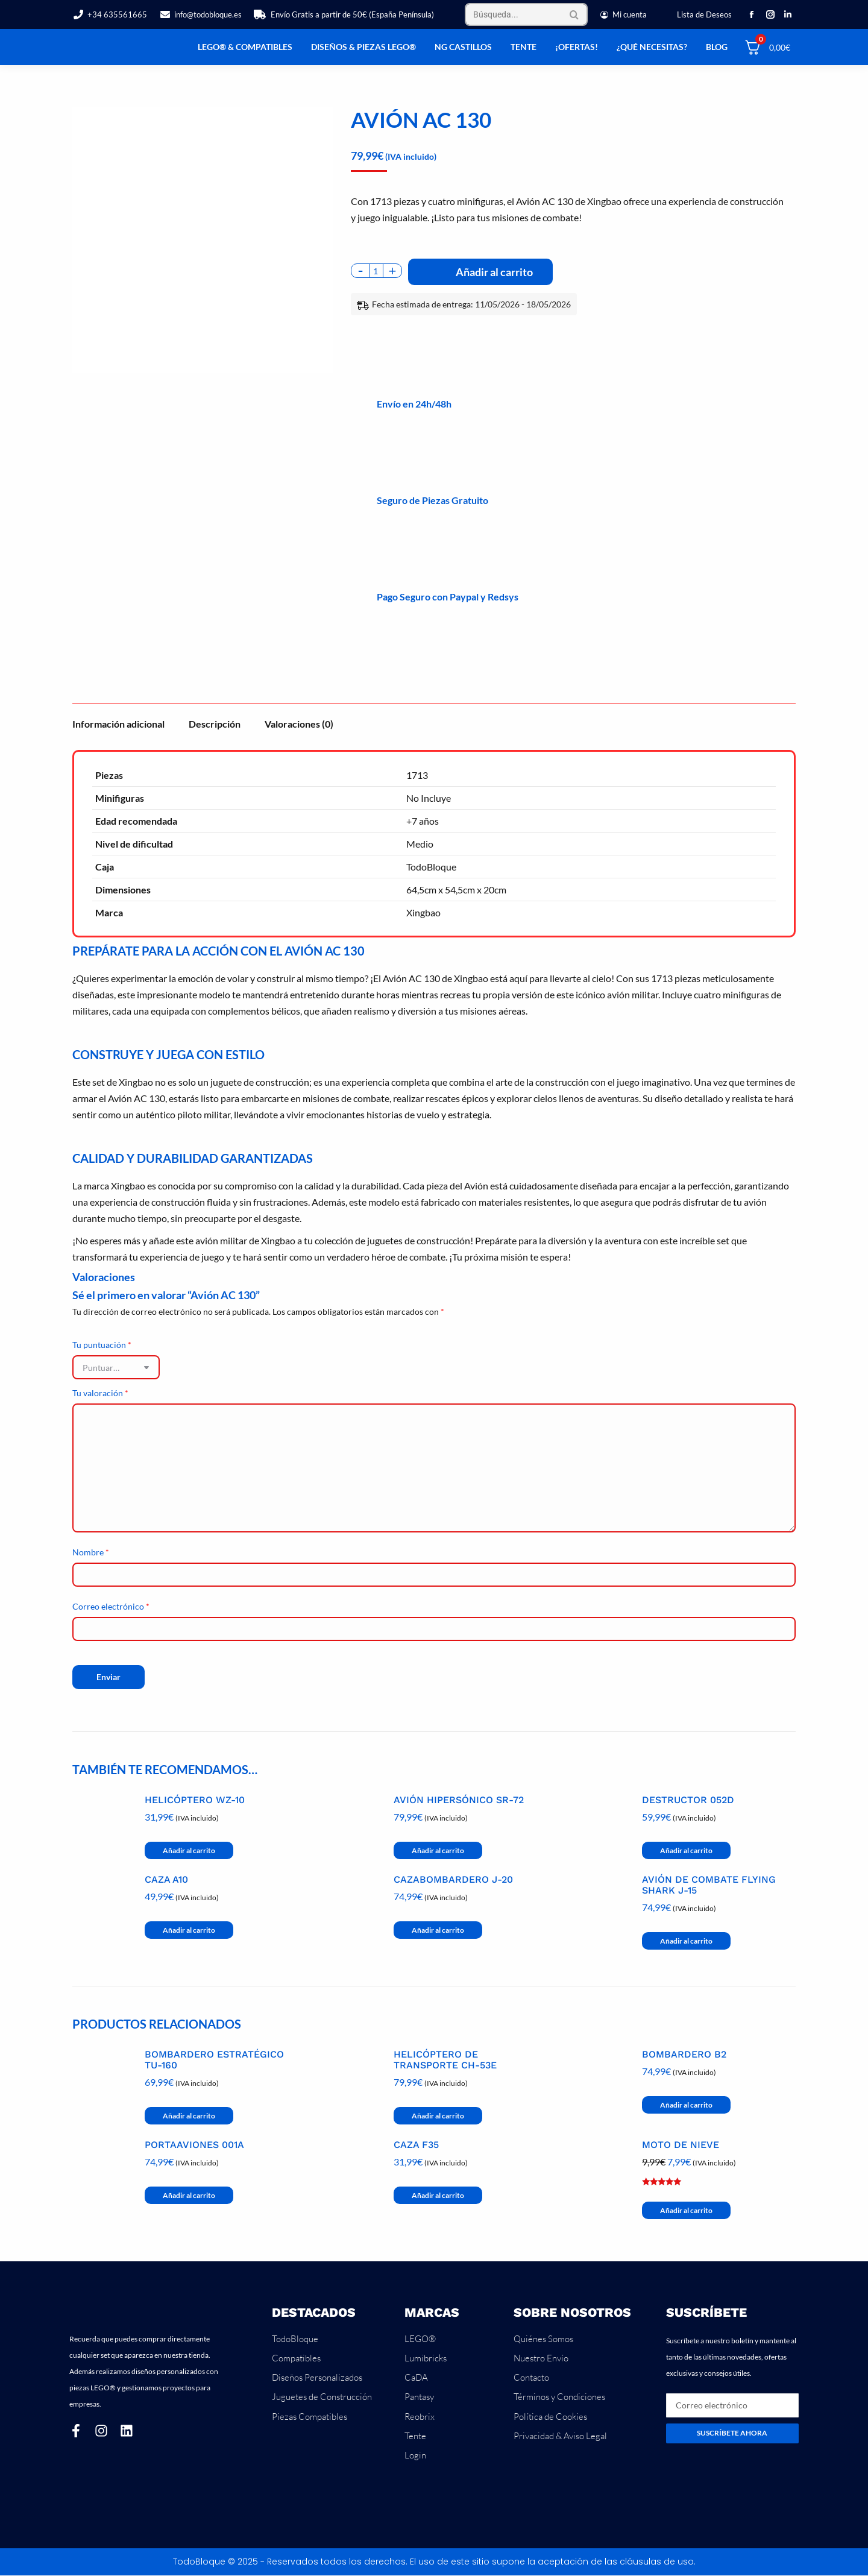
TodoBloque (295, 2339)
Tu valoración (100, 1393)
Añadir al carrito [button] (189, 1850)
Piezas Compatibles (309, 2417)
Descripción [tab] (215, 723)
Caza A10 (166, 1879)
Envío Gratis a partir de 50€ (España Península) (344, 14)
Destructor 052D (688, 1800)
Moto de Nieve (680, 2145)
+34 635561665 (109, 14)
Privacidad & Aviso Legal (560, 2436)
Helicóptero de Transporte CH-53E (445, 2060)
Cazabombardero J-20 (453, 1879)
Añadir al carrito (494, 272)
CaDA (416, 2378)
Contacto (531, 2378)
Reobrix (419, 2417)
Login (415, 2456)
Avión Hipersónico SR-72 (459, 1800)
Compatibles (296, 2358)
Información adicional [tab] (118, 723)
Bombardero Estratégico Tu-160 (214, 2060)
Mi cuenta (623, 14)
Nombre (90, 1552)
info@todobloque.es (200, 14)
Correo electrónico (110, 1606)
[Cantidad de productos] (376, 270)
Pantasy (419, 2397)
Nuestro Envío (541, 2358)
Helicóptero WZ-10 (195, 1800)
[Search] (526, 14)
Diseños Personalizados (317, 2378)
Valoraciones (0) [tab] (299, 723)
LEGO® (420, 2339)
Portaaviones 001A (194, 2145)
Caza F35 (416, 2145)
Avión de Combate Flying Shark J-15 (709, 1885)
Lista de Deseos (704, 14)
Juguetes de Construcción (322, 2397)
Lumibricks (425, 2358)
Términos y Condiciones (559, 2397)
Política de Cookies (550, 2417)
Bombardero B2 (684, 2054)
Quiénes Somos (543, 2339)
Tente (415, 2436)
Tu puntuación (101, 1345)
